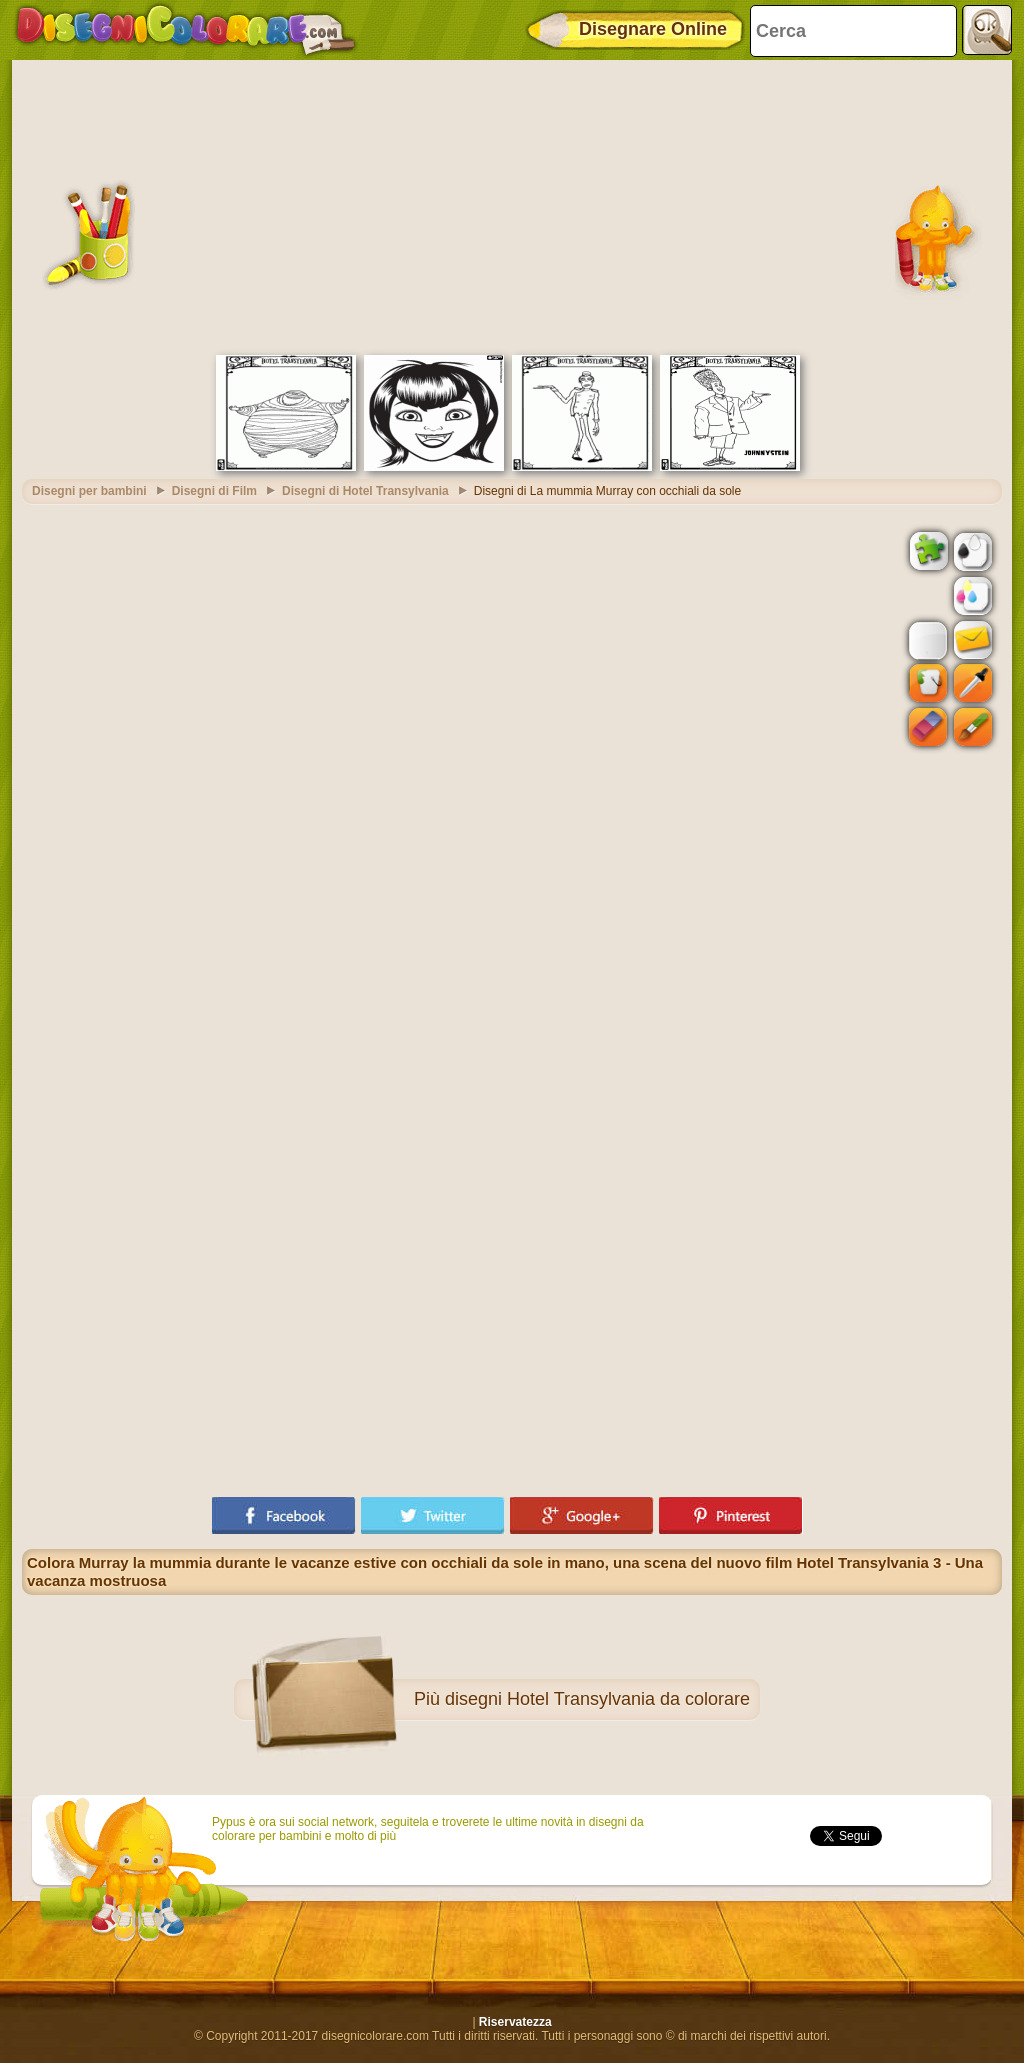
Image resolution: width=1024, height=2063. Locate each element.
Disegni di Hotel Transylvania (365, 491)
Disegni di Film (214, 491)
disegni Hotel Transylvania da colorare (597, 1699)
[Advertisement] (512, 205)
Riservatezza (515, 2022)
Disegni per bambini (89, 491)
